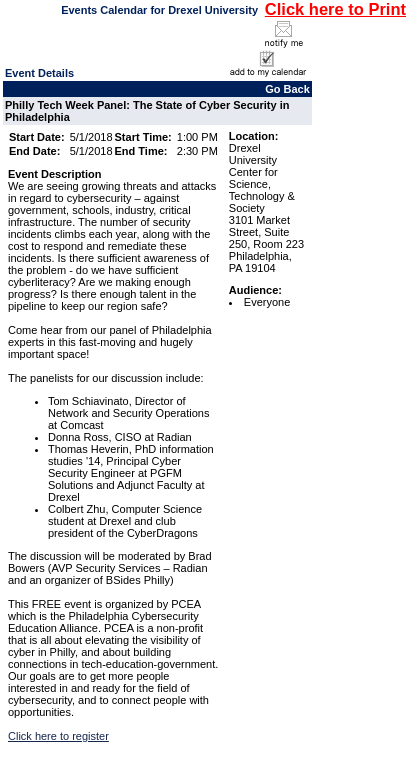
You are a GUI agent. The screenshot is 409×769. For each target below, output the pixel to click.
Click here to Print (335, 9)
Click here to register (58, 736)
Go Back (287, 89)
